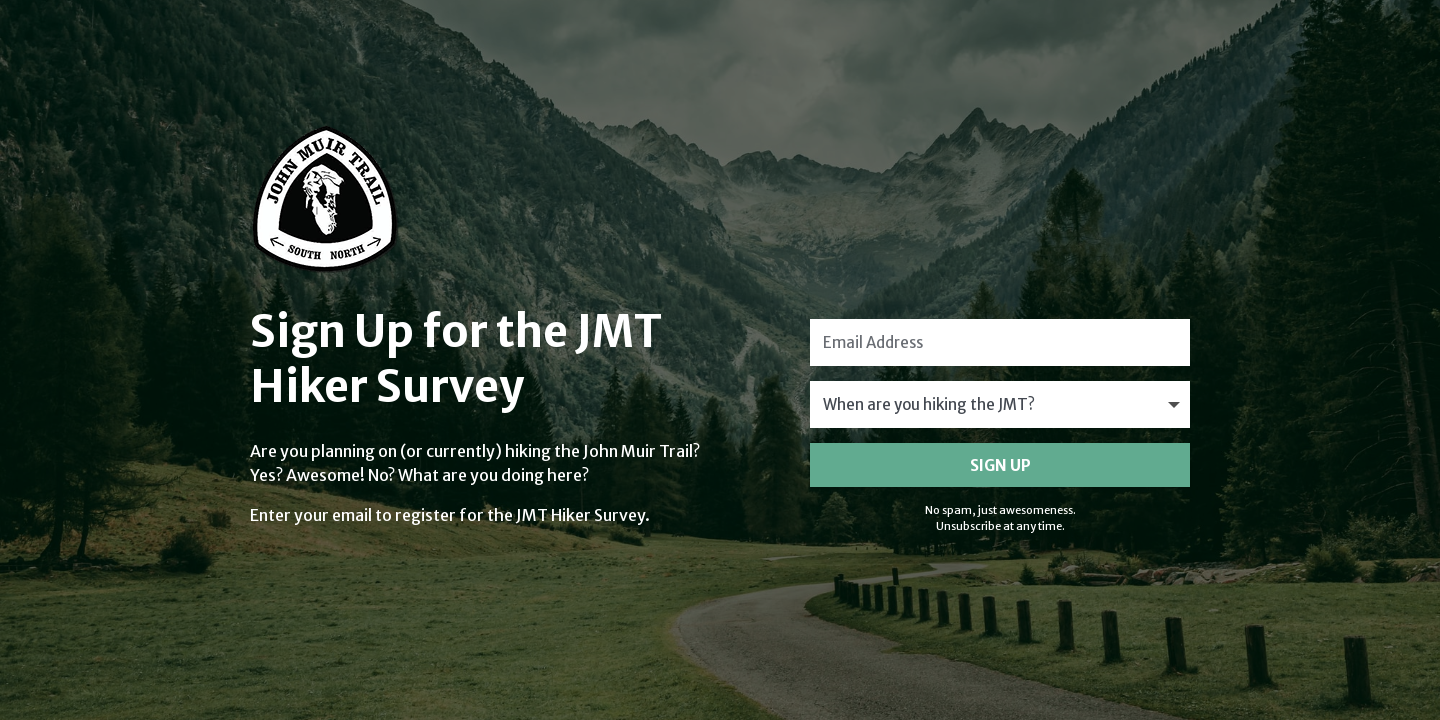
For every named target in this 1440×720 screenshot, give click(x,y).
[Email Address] (1000, 342)
